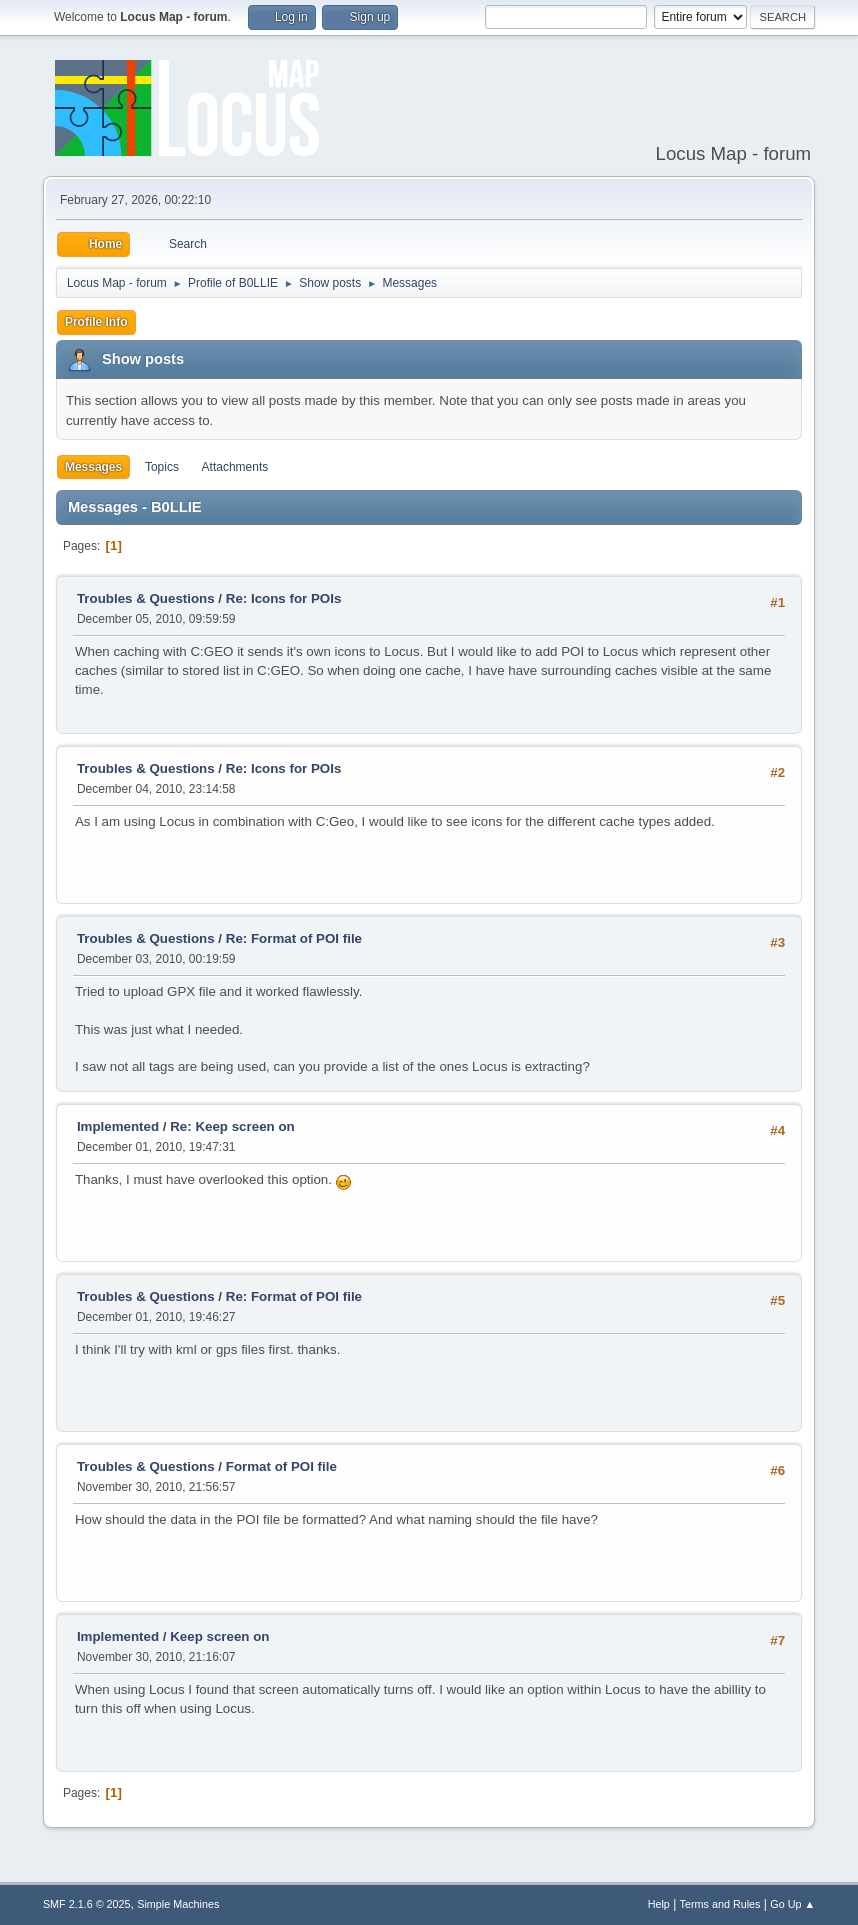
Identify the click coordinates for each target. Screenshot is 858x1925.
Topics (162, 467)
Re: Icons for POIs (284, 598)
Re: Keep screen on (232, 1126)
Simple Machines (178, 1904)
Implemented (118, 1126)
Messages (93, 467)
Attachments (235, 467)
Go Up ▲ (792, 1904)
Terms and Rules (720, 1904)
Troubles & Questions (146, 598)
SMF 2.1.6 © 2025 (87, 1904)
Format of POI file (281, 1466)
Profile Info (96, 322)
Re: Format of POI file (294, 938)
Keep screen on (219, 1636)
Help (659, 1904)
